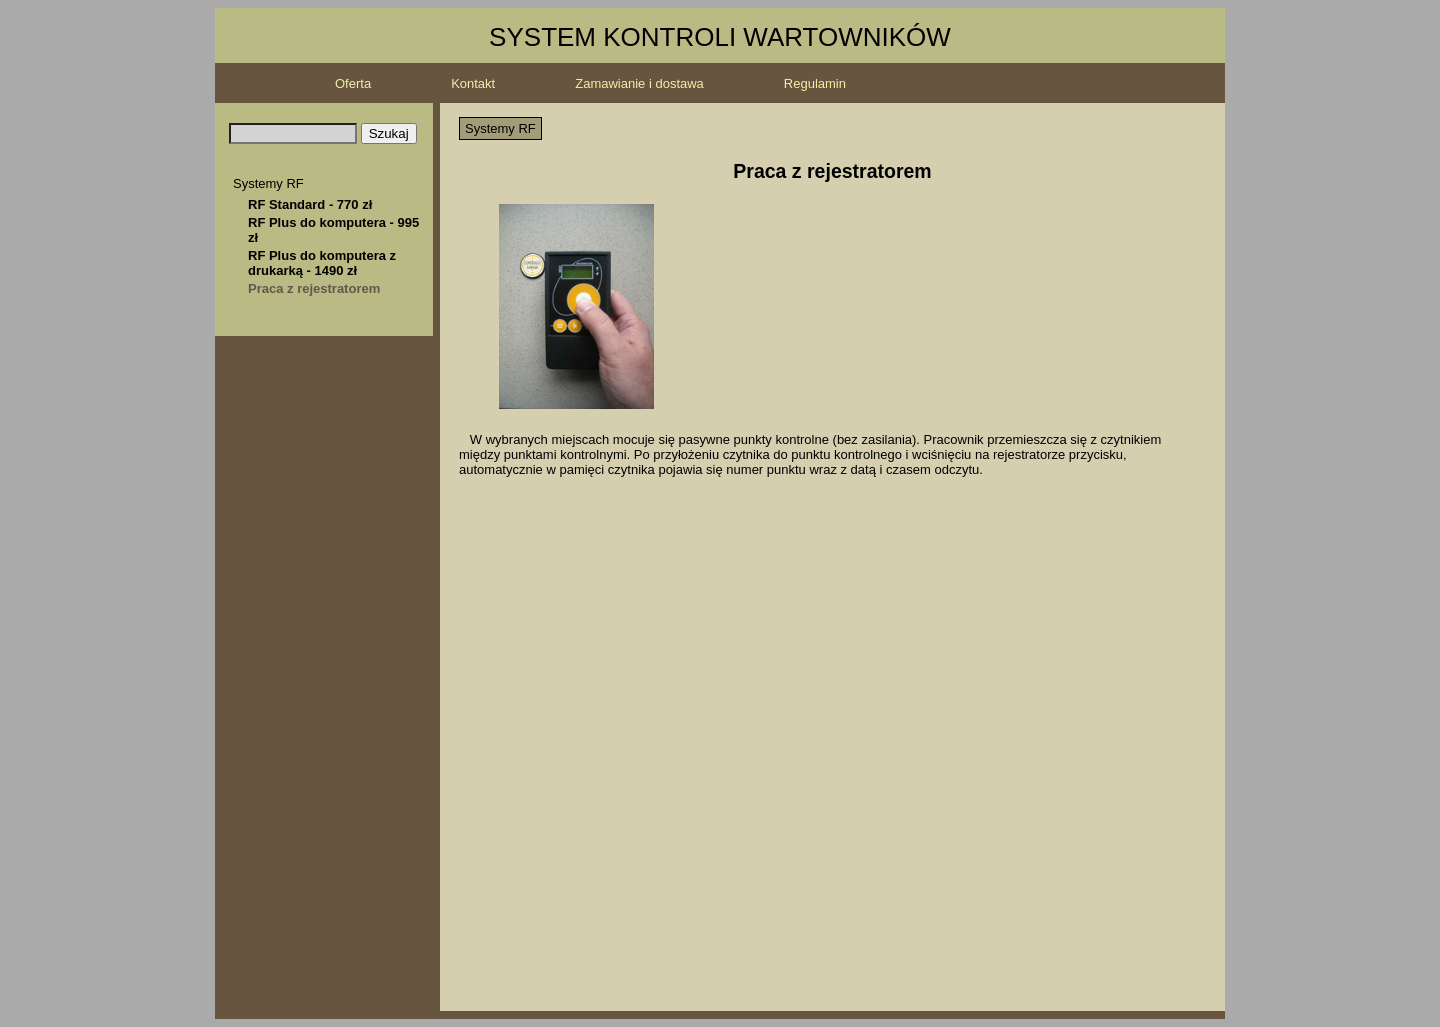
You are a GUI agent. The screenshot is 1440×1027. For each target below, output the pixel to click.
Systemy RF (268, 183)
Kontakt (473, 83)
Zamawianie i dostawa (639, 83)
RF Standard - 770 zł (310, 204)
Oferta (353, 83)
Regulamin (815, 83)
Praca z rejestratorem (314, 288)
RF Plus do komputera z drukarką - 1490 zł (322, 263)
